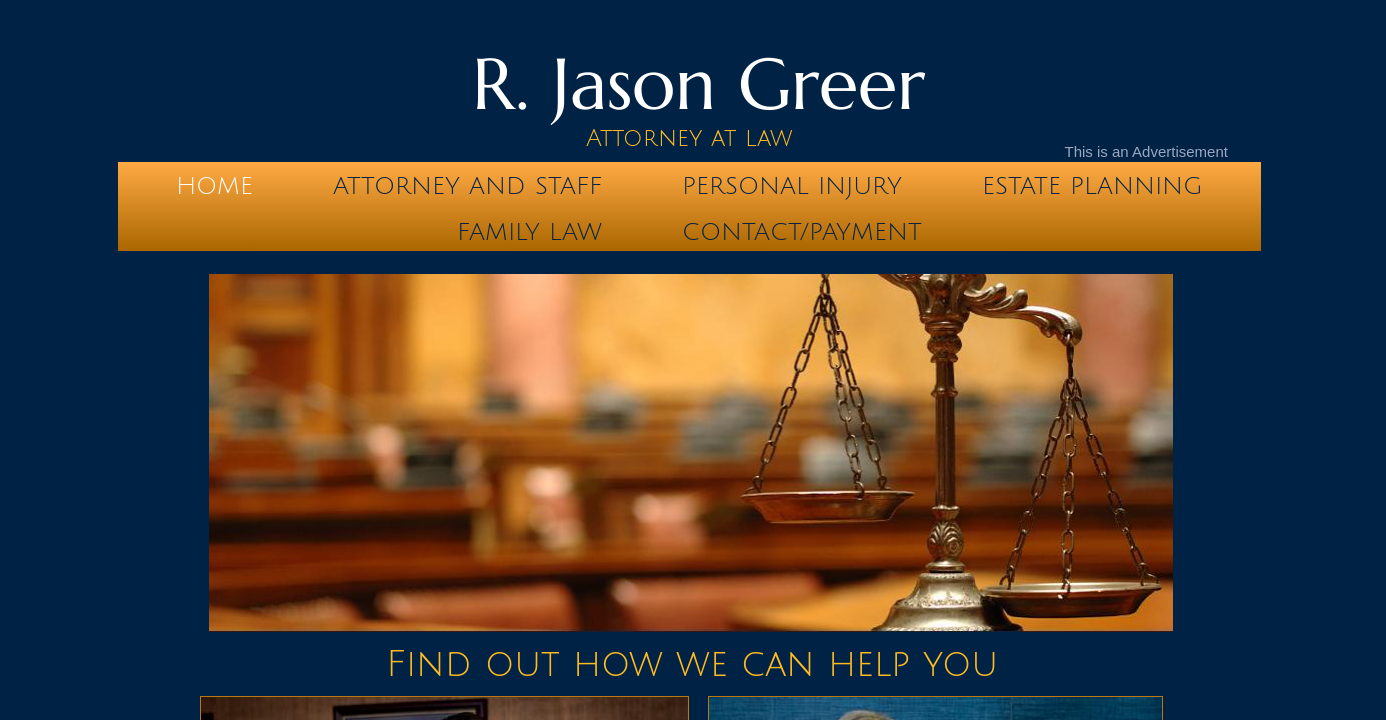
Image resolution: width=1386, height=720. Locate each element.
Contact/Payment (802, 232)
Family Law (529, 232)
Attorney (644, 138)
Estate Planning (1092, 186)
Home (214, 186)
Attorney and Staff (467, 186)
